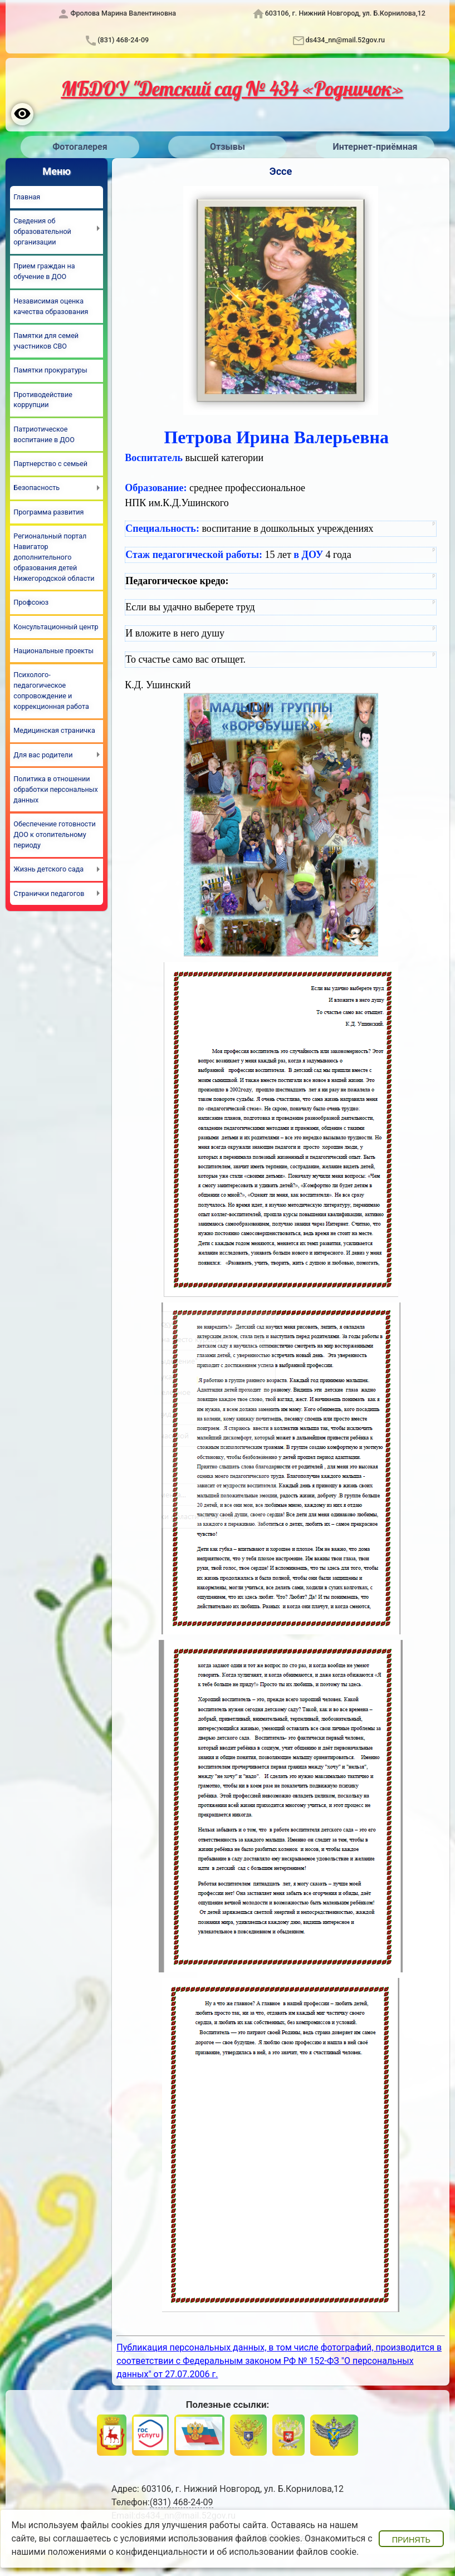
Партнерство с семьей (50, 463)
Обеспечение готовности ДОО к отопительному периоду (54, 834)
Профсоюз (30, 602)
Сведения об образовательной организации (42, 231)
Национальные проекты (53, 651)
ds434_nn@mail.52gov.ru (345, 40)
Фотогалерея (79, 146)
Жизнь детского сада (48, 869)
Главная (26, 197)
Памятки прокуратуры (50, 370)
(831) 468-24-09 (123, 40)
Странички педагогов (48, 893)
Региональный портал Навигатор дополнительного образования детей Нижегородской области (53, 557)
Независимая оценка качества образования (50, 306)
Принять (411, 2539)
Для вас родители (42, 755)
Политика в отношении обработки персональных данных (55, 789)
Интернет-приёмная (374, 146)
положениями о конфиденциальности (128, 2551)
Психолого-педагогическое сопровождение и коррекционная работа (51, 690)
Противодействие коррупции (42, 399)
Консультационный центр (55, 627)
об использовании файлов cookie (286, 2551)
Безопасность (36, 487)
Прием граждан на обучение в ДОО (44, 271)
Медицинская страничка (54, 730)
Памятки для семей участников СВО (46, 340)
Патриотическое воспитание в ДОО (44, 434)
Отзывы (227, 146)
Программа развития (48, 512)
